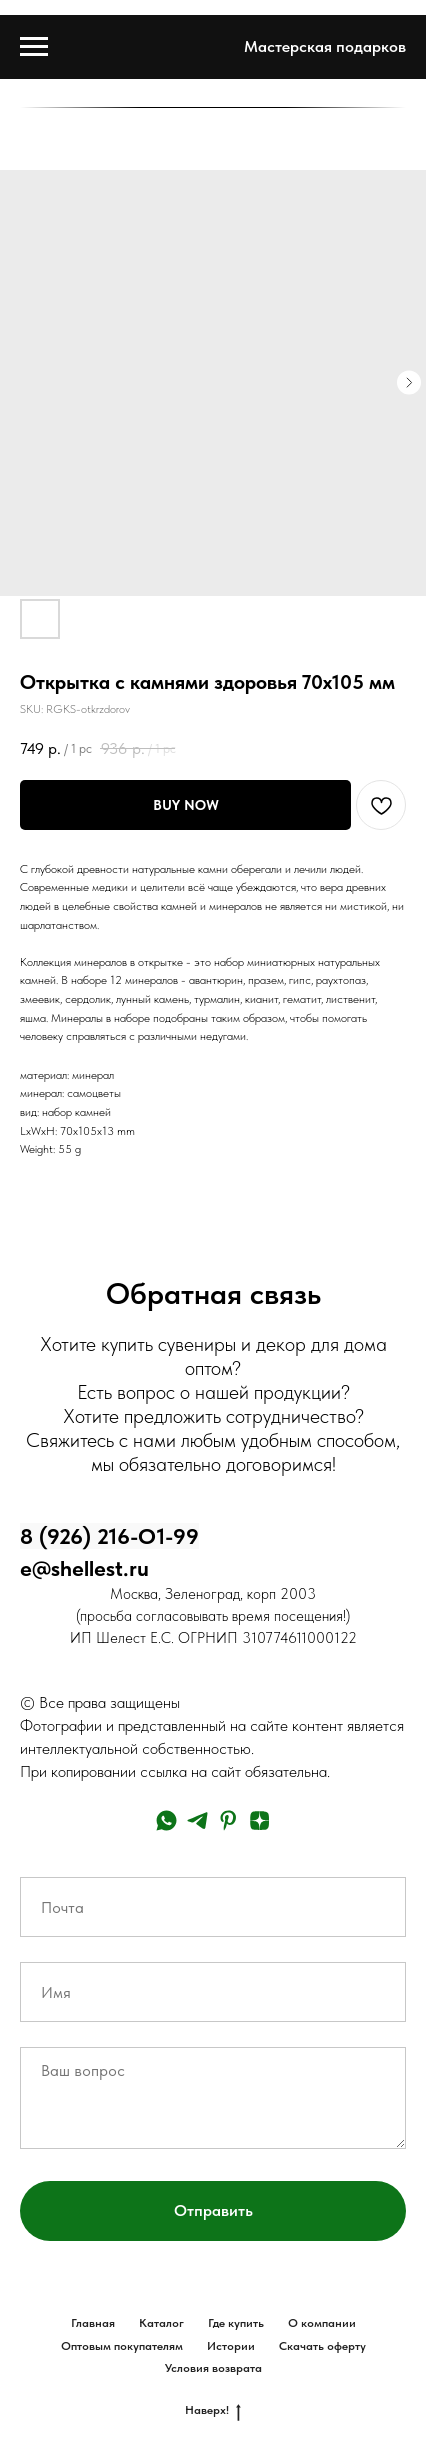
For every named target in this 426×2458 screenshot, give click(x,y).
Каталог (161, 2323)
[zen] (259, 1820)
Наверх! (213, 2410)
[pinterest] (228, 1820)
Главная (93, 2323)
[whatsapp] (166, 1820)
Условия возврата (213, 2368)
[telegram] (197, 1820)
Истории (231, 2346)
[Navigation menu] (34, 47)
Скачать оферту (322, 2346)
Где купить (236, 2323)
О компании (322, 2323)
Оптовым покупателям (122, 2346)
